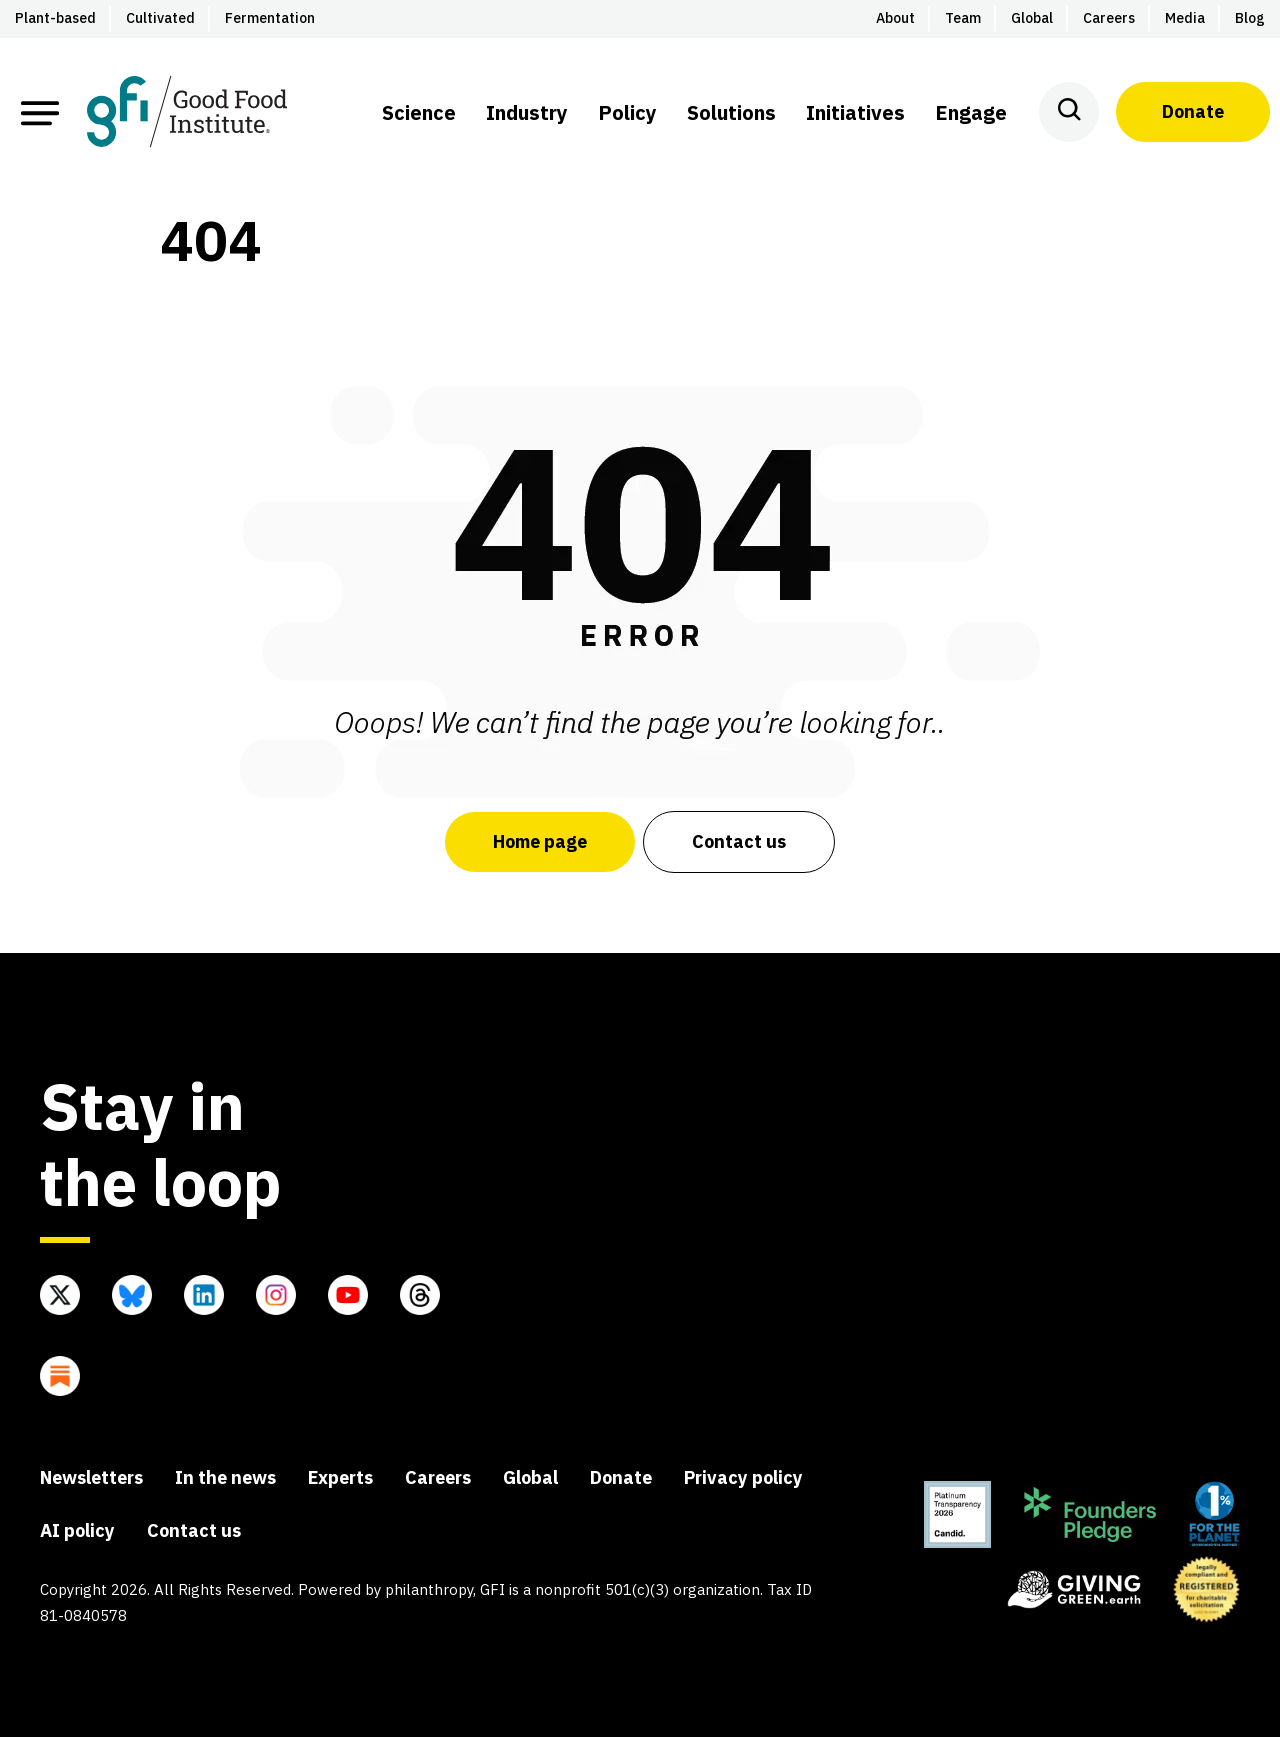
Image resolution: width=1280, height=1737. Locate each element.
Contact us (739, 841)
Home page (540, 841)
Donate (1193, 111)
